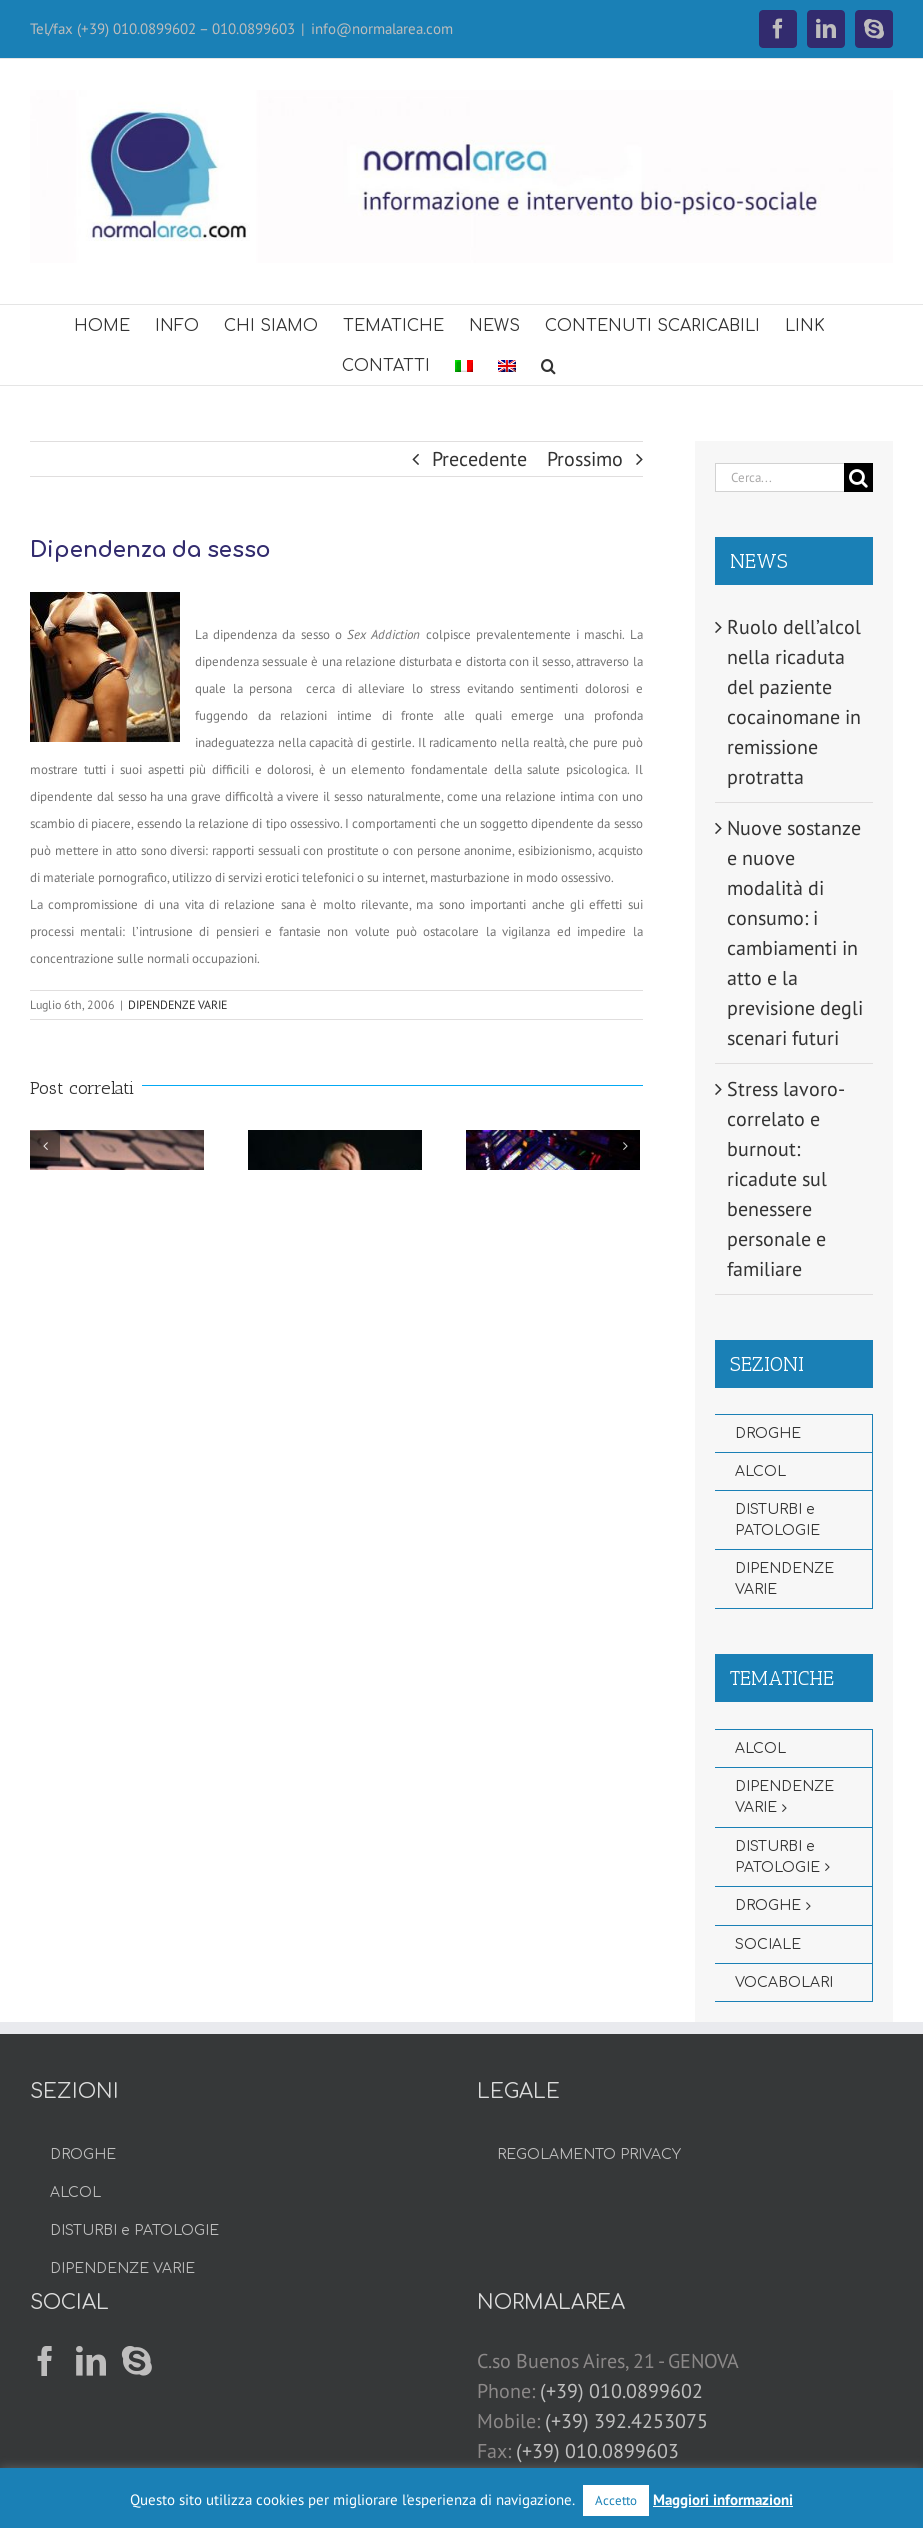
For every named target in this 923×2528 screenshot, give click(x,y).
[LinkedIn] (91, 2361)
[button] (548, 365)
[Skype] (137, 2361)
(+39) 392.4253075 (626, 2421)
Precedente (479, 459)
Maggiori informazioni (723, 2499)
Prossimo (585, 459)
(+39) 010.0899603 (597, 2451)
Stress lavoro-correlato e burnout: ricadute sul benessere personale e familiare (786, 1179)
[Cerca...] (779, 477)
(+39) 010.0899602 (621, 2391)
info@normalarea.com (382, 28)
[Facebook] (45, 2361)
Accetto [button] (616, 2500)
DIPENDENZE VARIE (177, 1004)
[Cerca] (858, 477)
